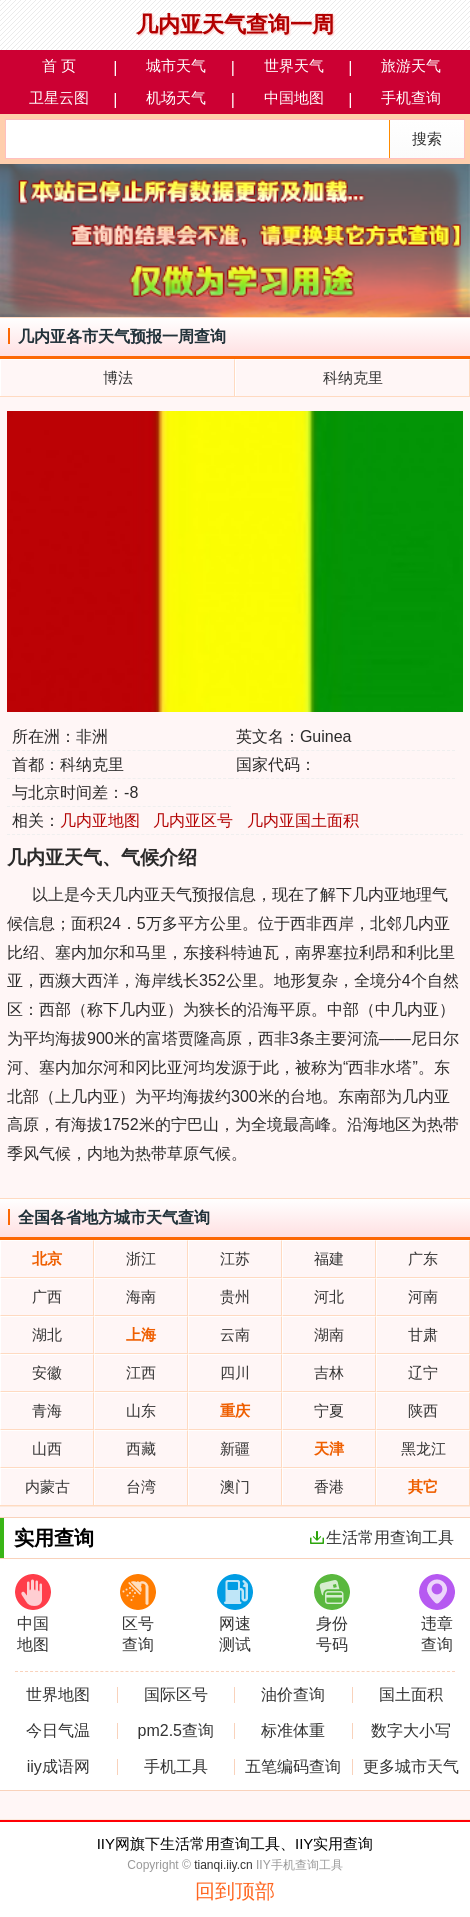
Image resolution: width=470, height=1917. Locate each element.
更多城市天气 (411, 1767)
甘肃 (423, 1334)
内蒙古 (47, 1486)
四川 (235, 1372)
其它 (423, 1486)
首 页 (59, 65)
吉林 (329, 1372)
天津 (329, 1448)
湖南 (329, 1334)
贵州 (235, 1296)
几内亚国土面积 (303, 820)
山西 (47, 1448)
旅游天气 (411, 65)
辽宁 (423, 1372)
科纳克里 (353, 377)
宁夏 (329, 1410)
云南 (235, 1334)
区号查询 (138, 1613)
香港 (329, 1486)
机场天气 (176, 97)
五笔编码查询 (293, 1767)
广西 (47, 1296)
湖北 (47, 1334)
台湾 (141, 1486)
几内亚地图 (100, 820)
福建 (329, 1258)
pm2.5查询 (176, 1731)
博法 (118, 377)
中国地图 (294, 97)
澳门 (235, 1486)
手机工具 (176, 1767)
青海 (47, 1410)
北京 (47, 1258)
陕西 (423, 1410)
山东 (141, 1410)
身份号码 (332, 1613)
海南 (141, 1296)
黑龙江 (423, 1448)
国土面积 (411, 1695)
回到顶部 (235, 1891)
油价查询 (293, 1695)
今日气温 (58, 1731)
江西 (141, 1372)
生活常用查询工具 (382, 1537)
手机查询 (411, 97)
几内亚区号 (193, 820)
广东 (423, 1258)
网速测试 (235, 1613)
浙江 (141, 1258)
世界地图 (58, 1695)
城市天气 (176, 65)
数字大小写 (411, 1731)
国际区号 (176, 1695)
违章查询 (437, 1613)
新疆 (235, 1448)
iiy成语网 (58, 1767)
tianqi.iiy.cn (223, 1865)
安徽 (47, 1372)
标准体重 (293, 1731)
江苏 (235, 1258)
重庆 (235, 1410)
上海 (141, 1334)
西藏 (141, 1448)
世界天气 (294, 65)
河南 (423, 1296)
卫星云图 (59, 97)
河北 (329, 1296)
